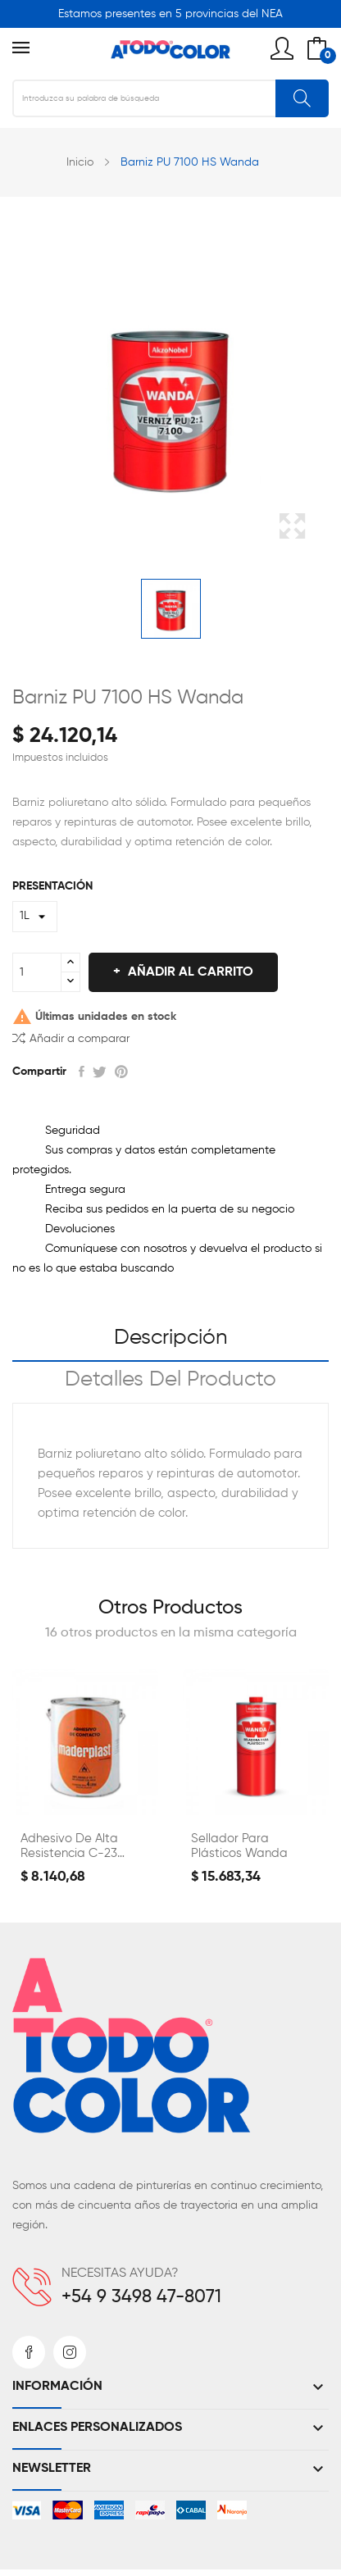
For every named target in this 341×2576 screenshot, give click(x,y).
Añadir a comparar (71, 1038)
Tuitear (100, 1071)
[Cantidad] (36, 972)
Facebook (28, 2352)
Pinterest (121, 1071)
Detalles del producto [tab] (170, 1379)
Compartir (82, 1071)
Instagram (69, 2352)
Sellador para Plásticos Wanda (239, 1845)
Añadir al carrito (189, 972)
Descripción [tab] (171, 1338)
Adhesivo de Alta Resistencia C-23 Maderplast (69, 1846)
